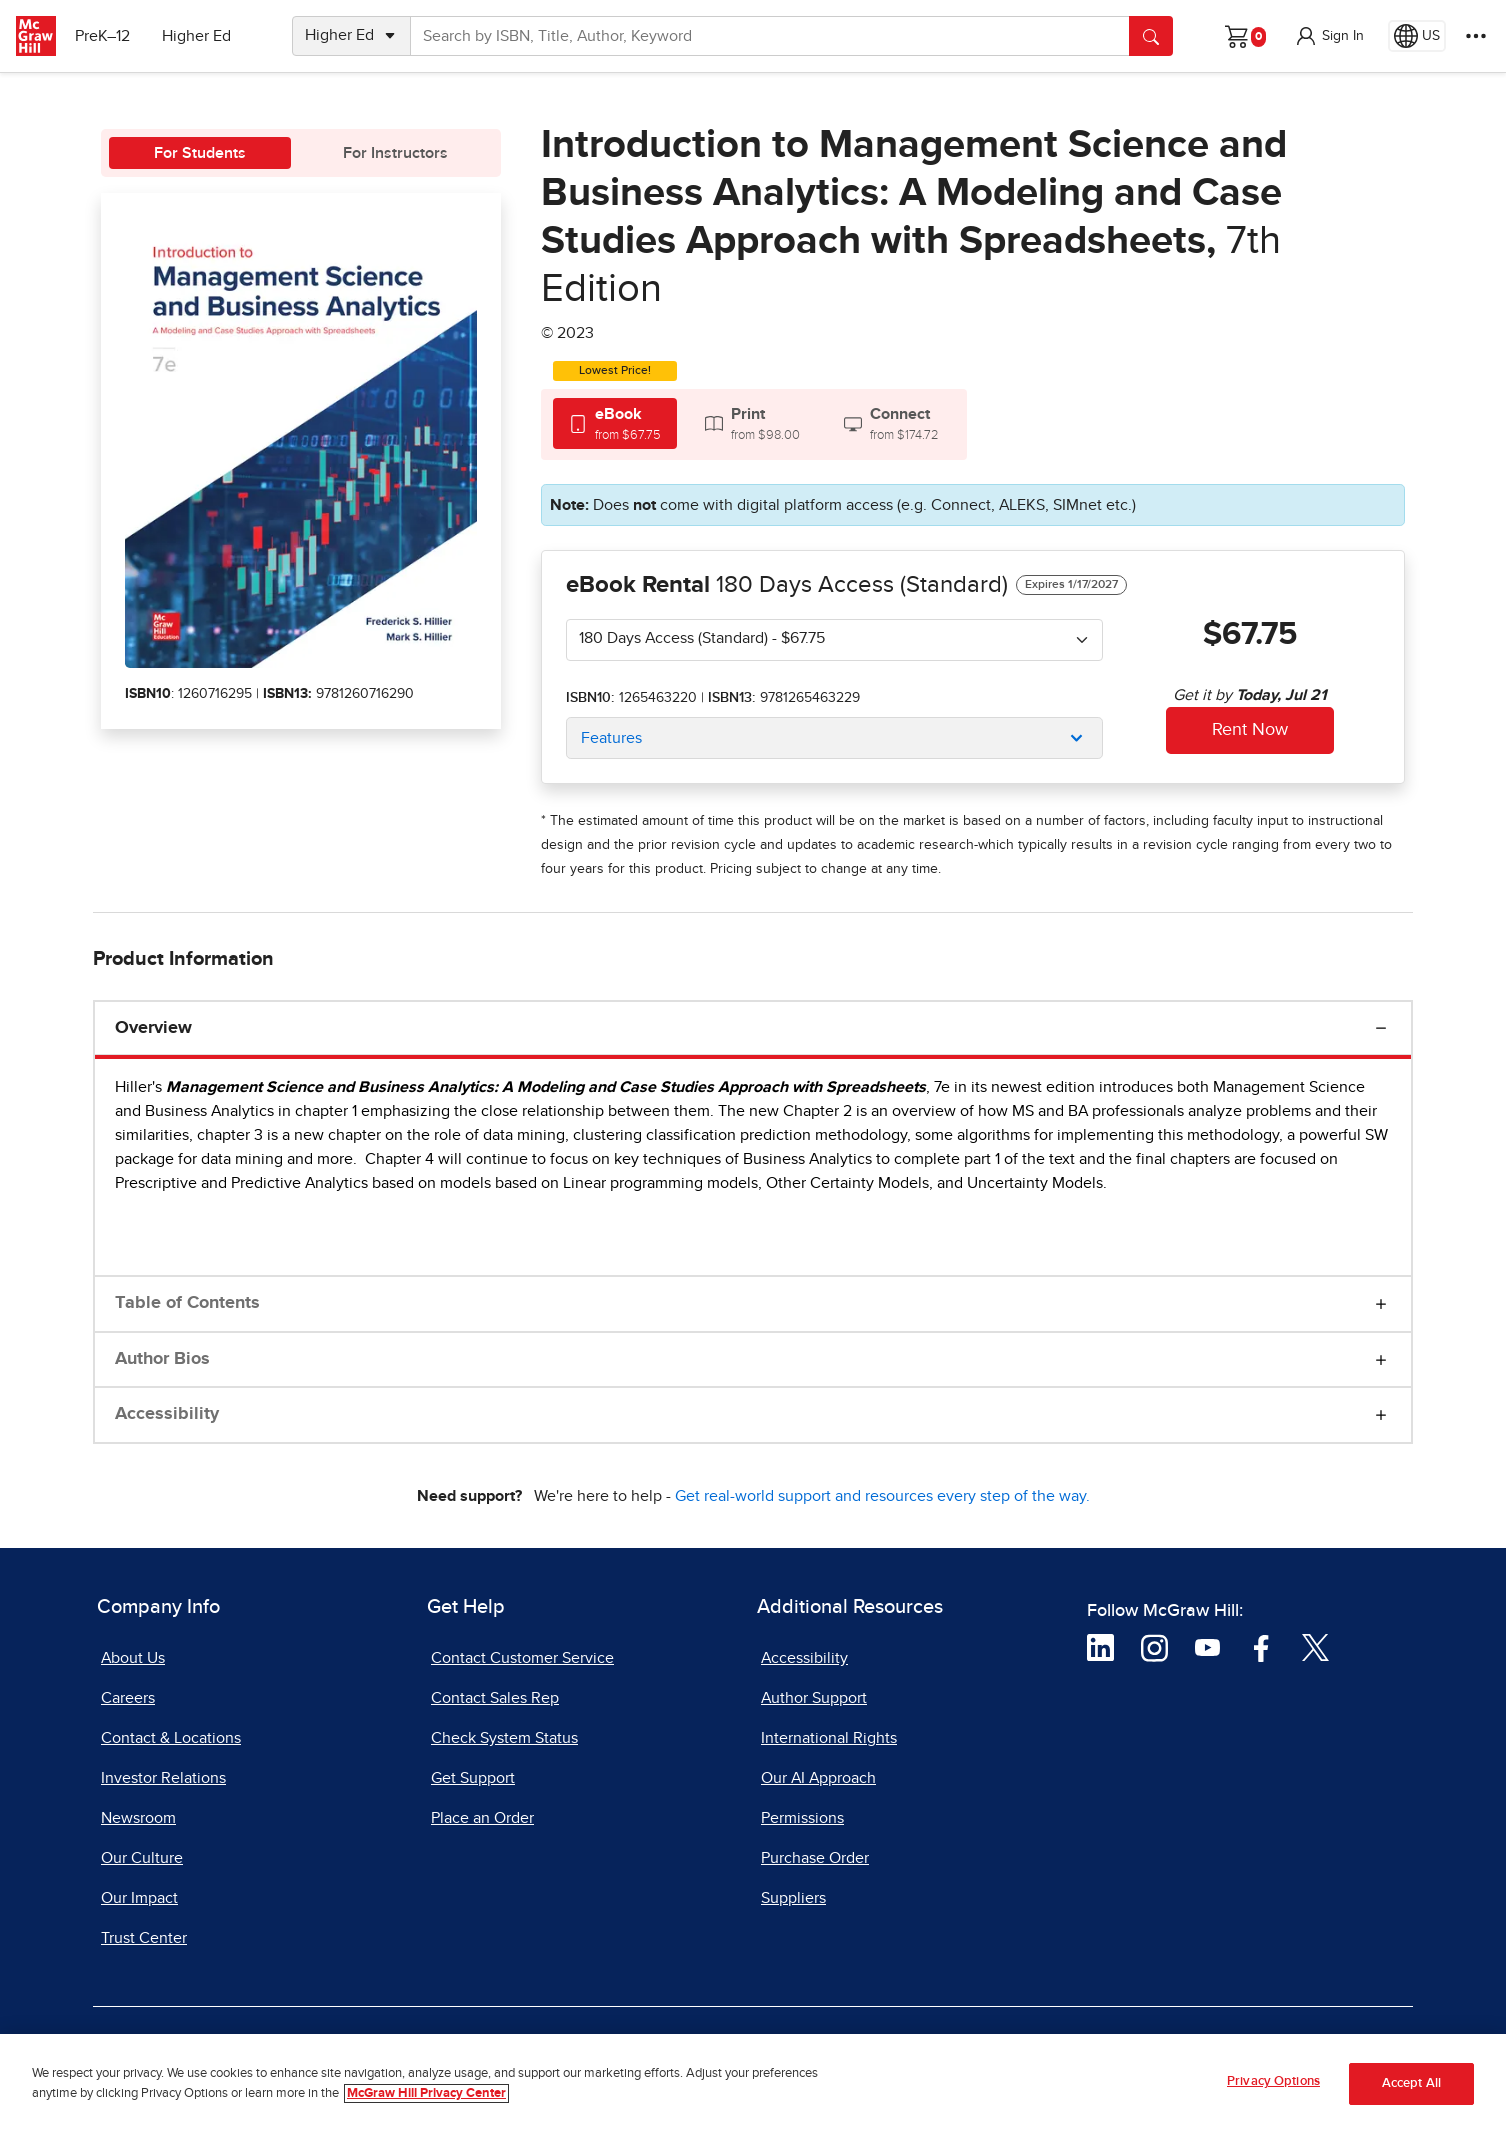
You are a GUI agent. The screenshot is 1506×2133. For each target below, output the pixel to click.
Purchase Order (815, 1858)
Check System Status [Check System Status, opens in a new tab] (504, 1738)
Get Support (473, 1778)
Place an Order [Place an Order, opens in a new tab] (482, 1818)
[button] (1329, 36)
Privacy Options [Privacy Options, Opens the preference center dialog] (1273, 2084)
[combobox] (834, 640)
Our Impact (139, 1898)
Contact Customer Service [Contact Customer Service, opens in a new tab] (522, 1658)
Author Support (814, 1698)
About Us (133, 1658)
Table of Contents (187, 1303)
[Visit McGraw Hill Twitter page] (1315, 1646)
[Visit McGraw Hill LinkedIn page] (1100, 1646)
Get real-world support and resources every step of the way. (882, 1496)
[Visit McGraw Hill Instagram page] (1154, 1646)
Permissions (802, 1818)
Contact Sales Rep (495, 1698)
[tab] (615, 423)
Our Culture (142, 1858)
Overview (153, 1028)
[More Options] (1476, 36)
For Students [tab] (200, 153)
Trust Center (144, 1938)
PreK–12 (107, 36)
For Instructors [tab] (395, 153)
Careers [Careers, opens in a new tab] (128, 1698)
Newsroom (138, 1818)
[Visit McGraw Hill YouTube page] (1207, 1646)
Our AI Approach (818, 1778)
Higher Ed (201, 36)
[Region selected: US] (1417, 36)
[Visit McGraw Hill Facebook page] (1261, 1646)
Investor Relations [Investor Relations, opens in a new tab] (163, 1778)
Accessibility (167, 1414)
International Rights (829, 1738)
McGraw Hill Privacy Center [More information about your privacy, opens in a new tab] (426, 2096)
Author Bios (162, 1359)
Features (611, 738)
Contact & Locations (171, 1738)
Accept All (1411, 2086)
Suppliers (793, 1898)
